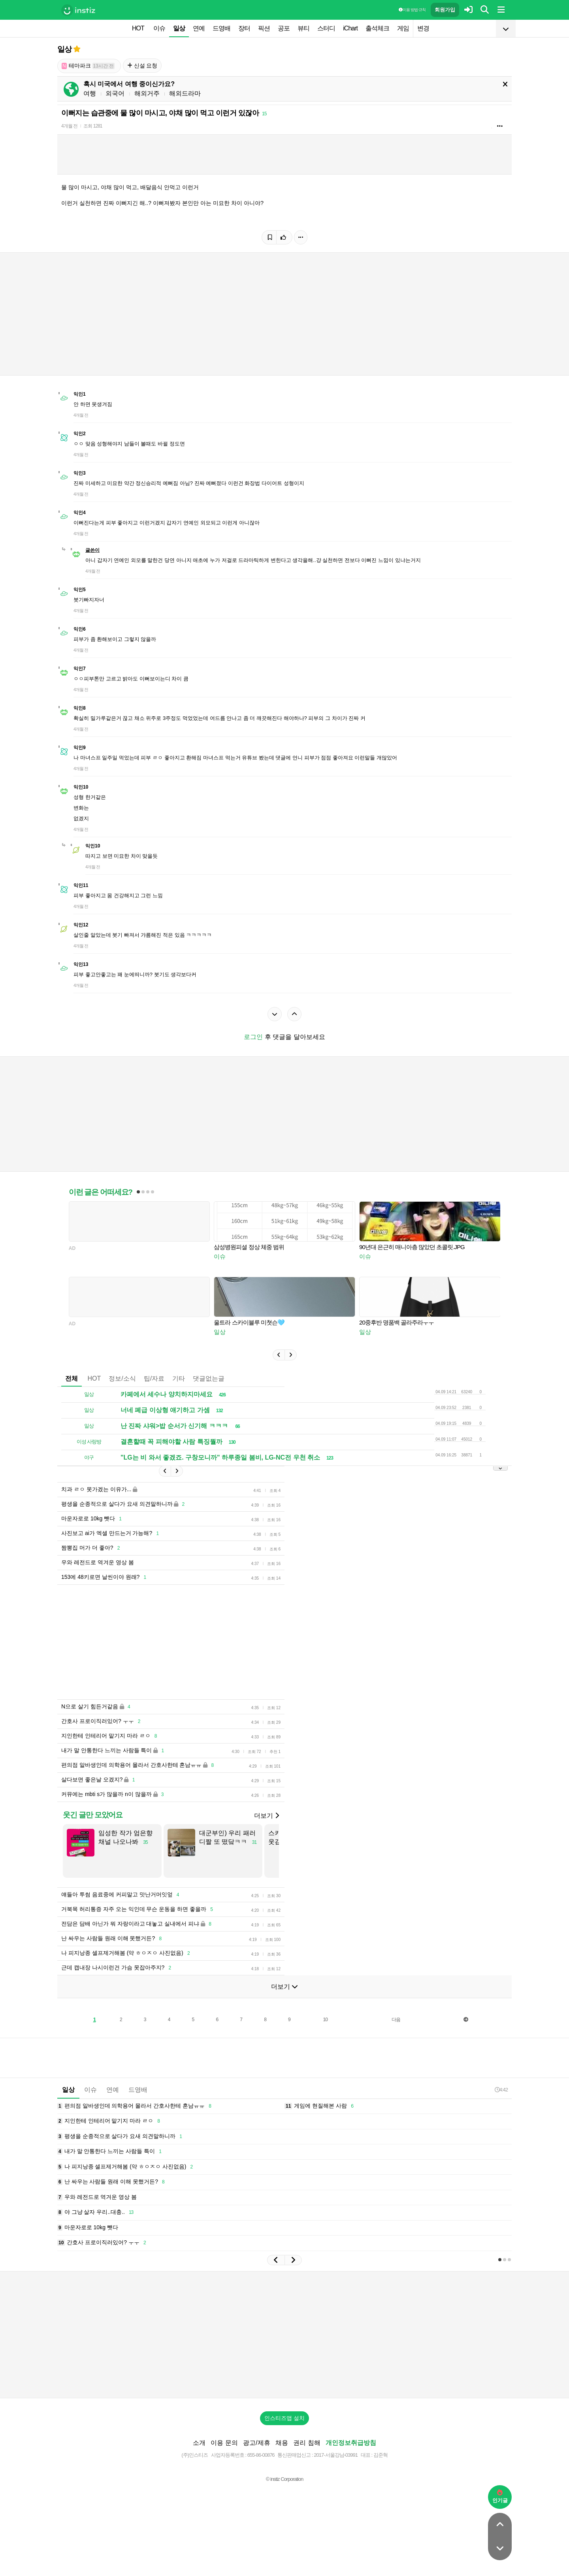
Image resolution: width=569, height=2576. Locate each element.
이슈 (159, 28)
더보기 (266, 1827)
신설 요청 (142, 65)
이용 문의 (224, 2454)
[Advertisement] (249, 1648)
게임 (403, 28)
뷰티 (303, 28)
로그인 (253, 1036)
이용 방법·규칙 (412, 10)
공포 (284, 28)
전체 (71, 1378)
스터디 (326, 28)
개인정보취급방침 (351, 2454)
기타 (178, 1378)
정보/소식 (122, 1378)
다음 (396, 2031)
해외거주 (147, 93)
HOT (138, 28)
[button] (278, 1354)
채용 (281, 2454)
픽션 (264, 28)
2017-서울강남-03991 (336, 2467)
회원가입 (445, 10)
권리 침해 (306, 2454)
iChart (350, 28)
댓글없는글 (208, 1378)
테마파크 (88, 65)
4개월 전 (69, 126)
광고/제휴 (256, 2454)
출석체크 (377, 28)
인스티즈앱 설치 (284, 2430)
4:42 (501, 2101)
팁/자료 (154, 1378)
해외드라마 (185, 93)
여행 (89, 93)
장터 (244, 28)
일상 (179, 28)
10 (325, 2031)
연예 (199, 28)
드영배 (221, 28)
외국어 (115, 93)
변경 (423, 28)
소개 (199, 2454)
